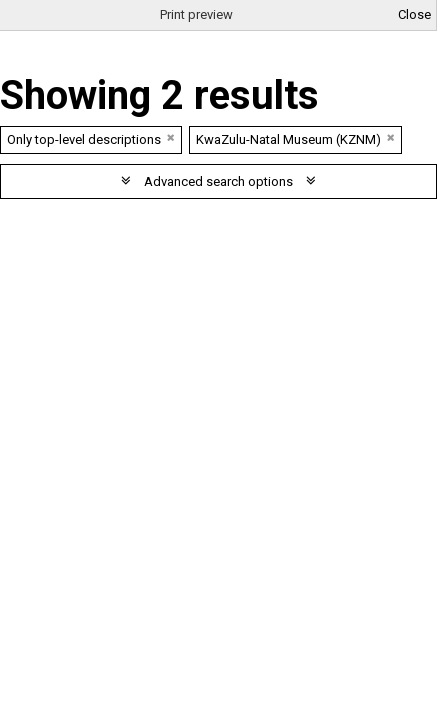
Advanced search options (218, 181)
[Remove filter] (171, 137)
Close (414, 14)
